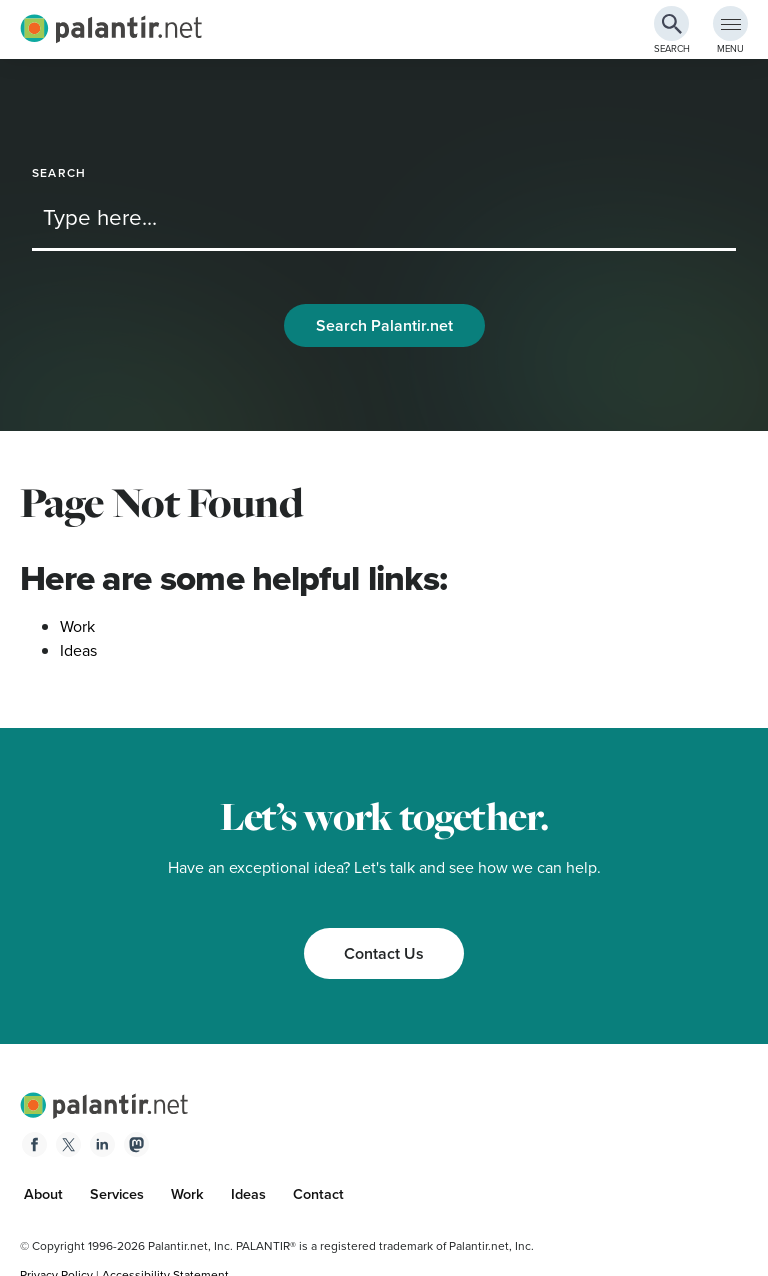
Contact (318, 1194)
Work (77, 626)
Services (117, 1194)
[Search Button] (671, 23)
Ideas (78, 650)
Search (59, 173)
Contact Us (384, 953)
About (43, 1194)
